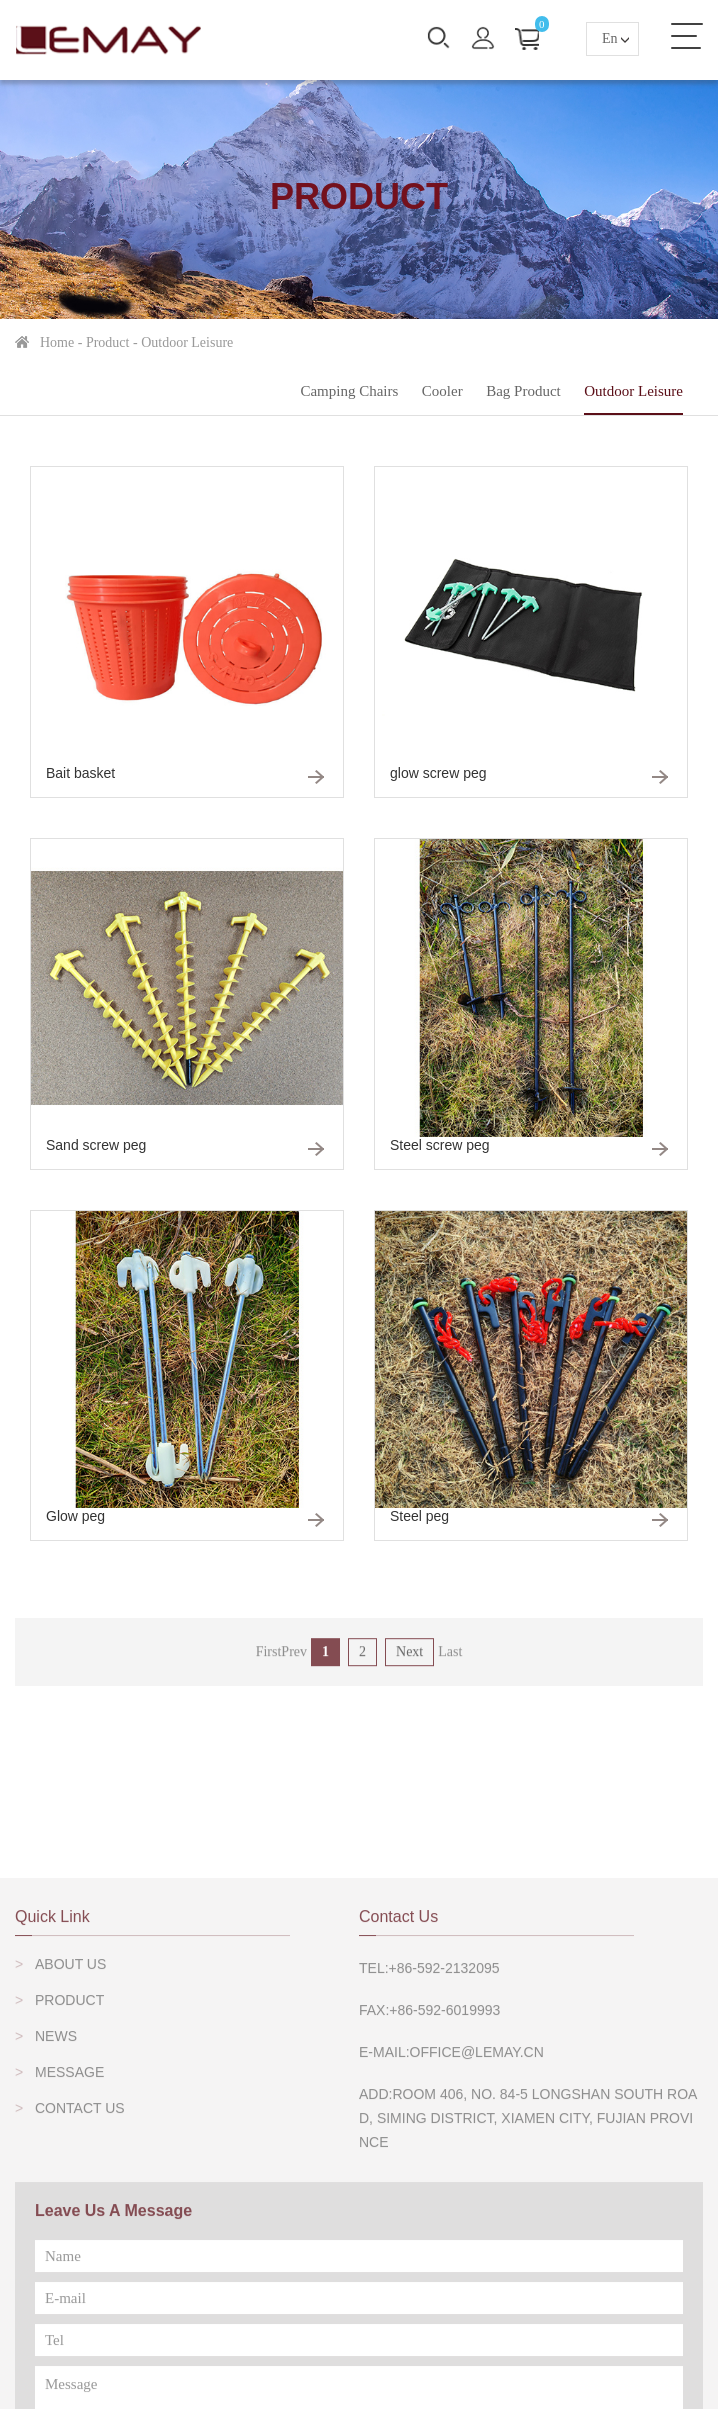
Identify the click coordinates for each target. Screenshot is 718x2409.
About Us (70, 2131)
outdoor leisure (187, 342)
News (56, 2203)
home (57, 342)
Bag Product (523, 391)
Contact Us (80, 2275)
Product (108, 342)
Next (409, 1668)
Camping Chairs (349, 391)
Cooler (442, 391)
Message (69, 2239)
